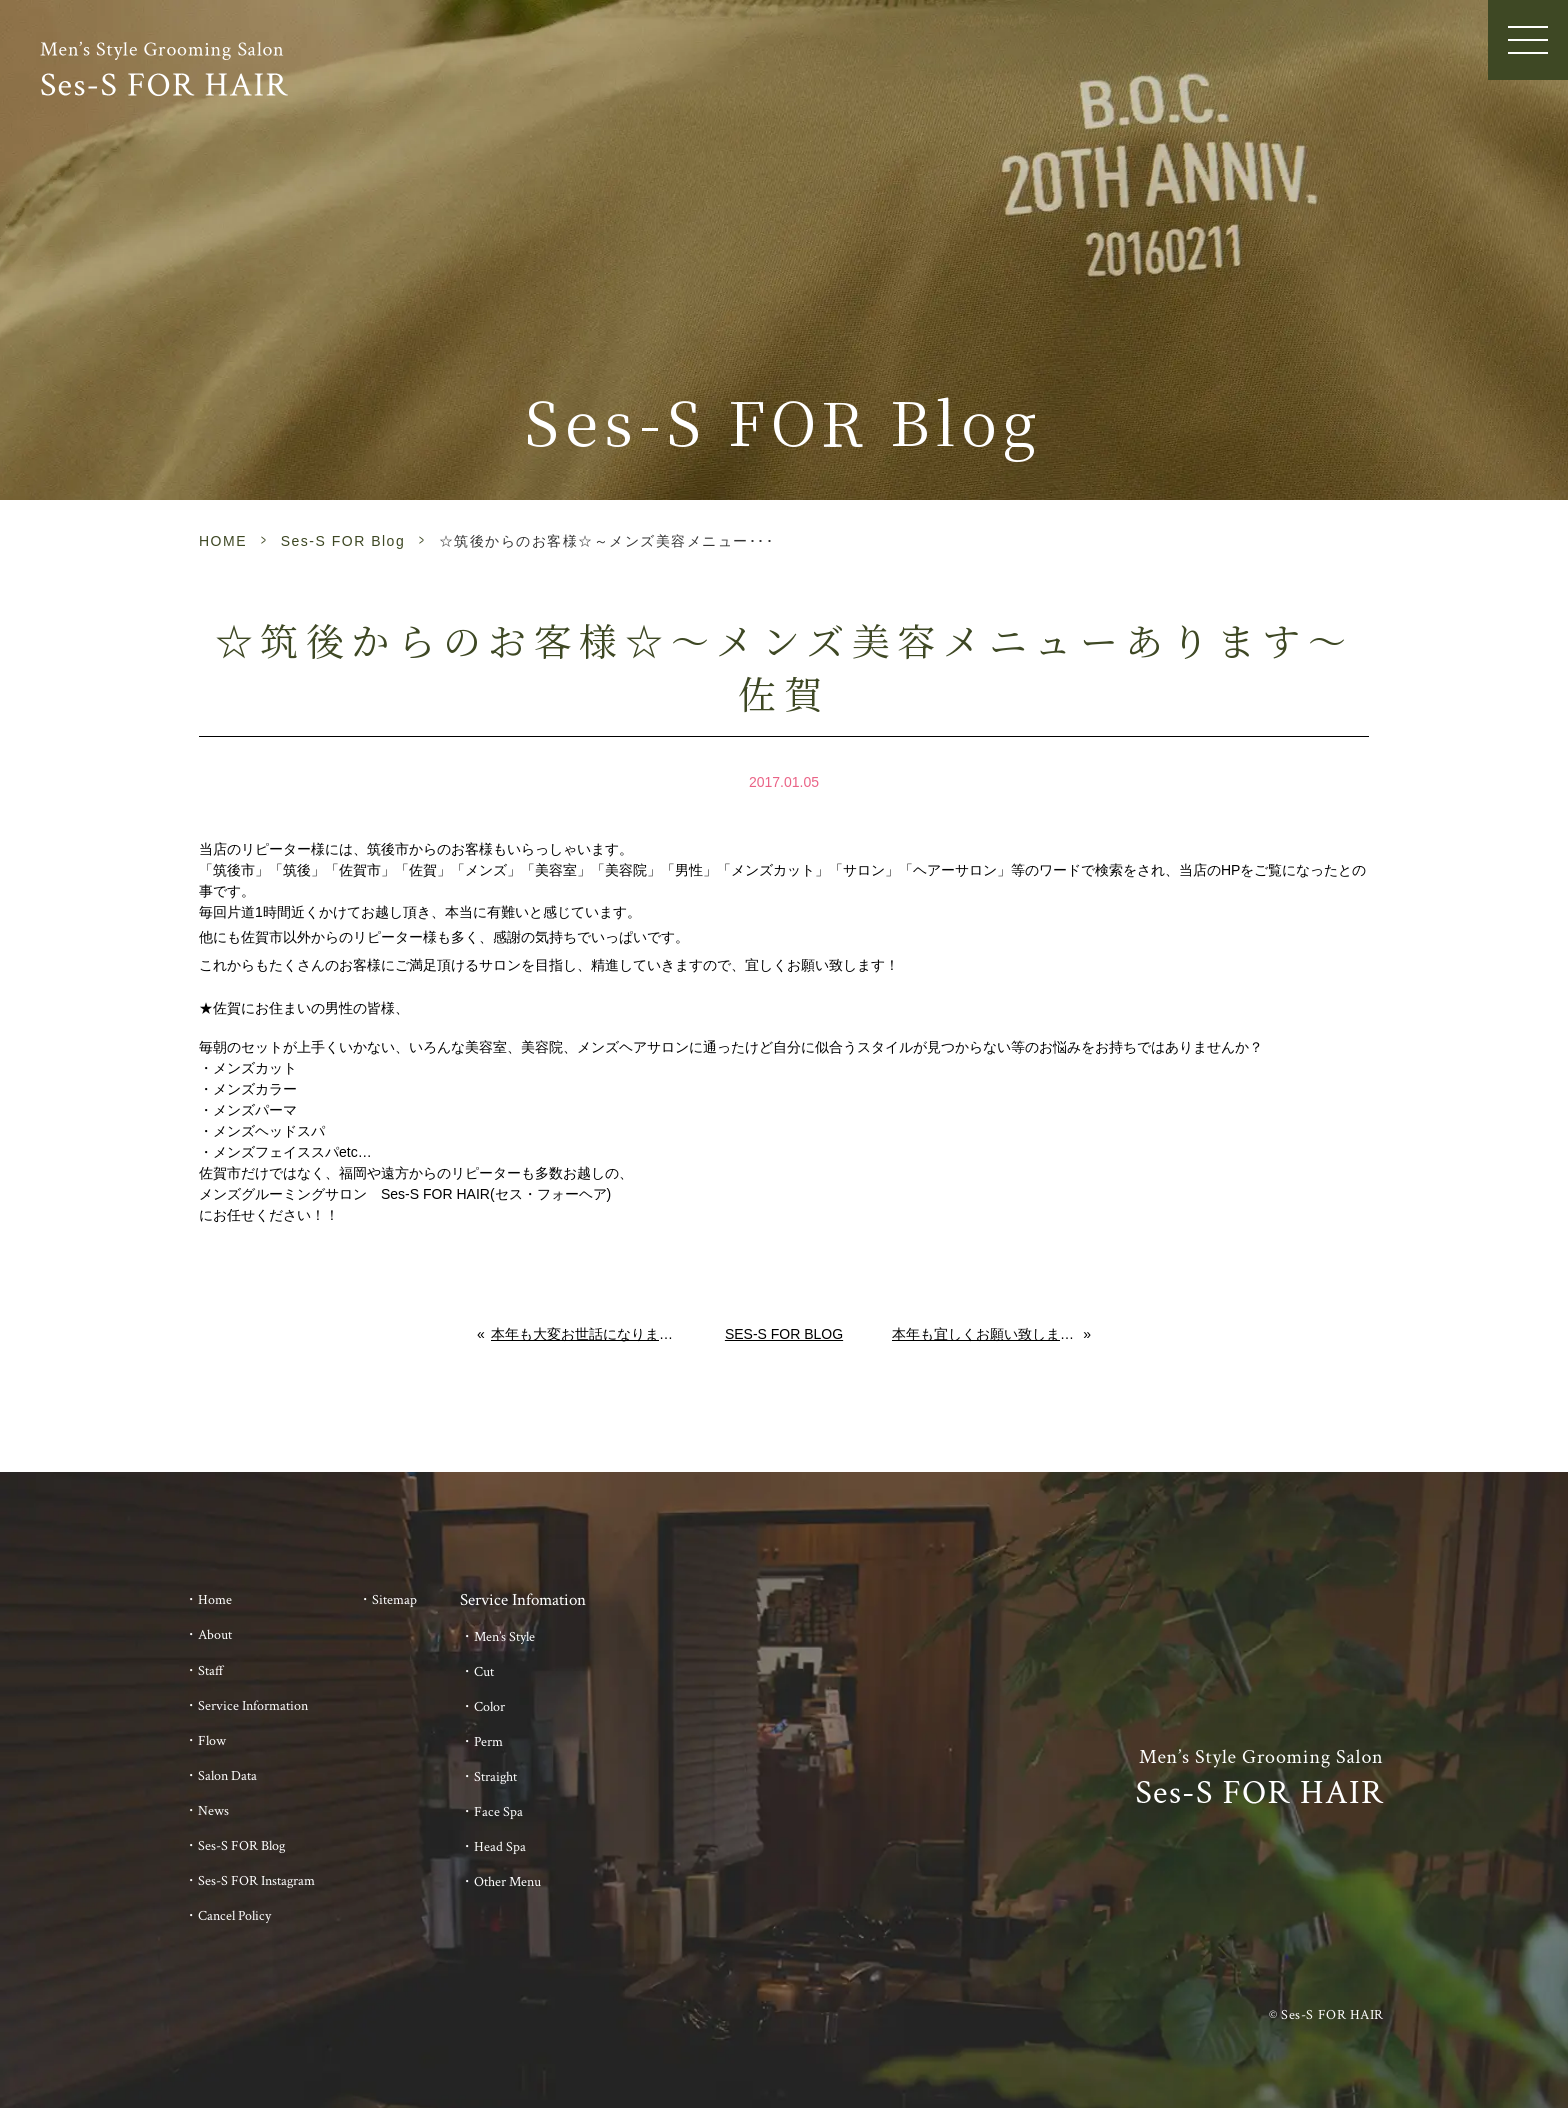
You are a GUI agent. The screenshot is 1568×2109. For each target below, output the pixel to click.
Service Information (253, 1706)
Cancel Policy (234, 1916)
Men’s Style (504, 1637)
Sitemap (394, 1600)
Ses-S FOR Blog (343, 541)
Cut (484, 1672)
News (213, 1811)
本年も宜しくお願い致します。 (988, 1334)
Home (215, 1600)
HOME (223, 541)
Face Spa (498, 1812)
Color (489, 1707)
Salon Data (227, 1776)
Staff (211, 1671)
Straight (495, 1777)
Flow (212, 1741)
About (215, 1635)
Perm (488, 1742)
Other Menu (507, 1882)
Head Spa (500, 1847)
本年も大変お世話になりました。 (583, 1334)
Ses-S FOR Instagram (256, 1881)
